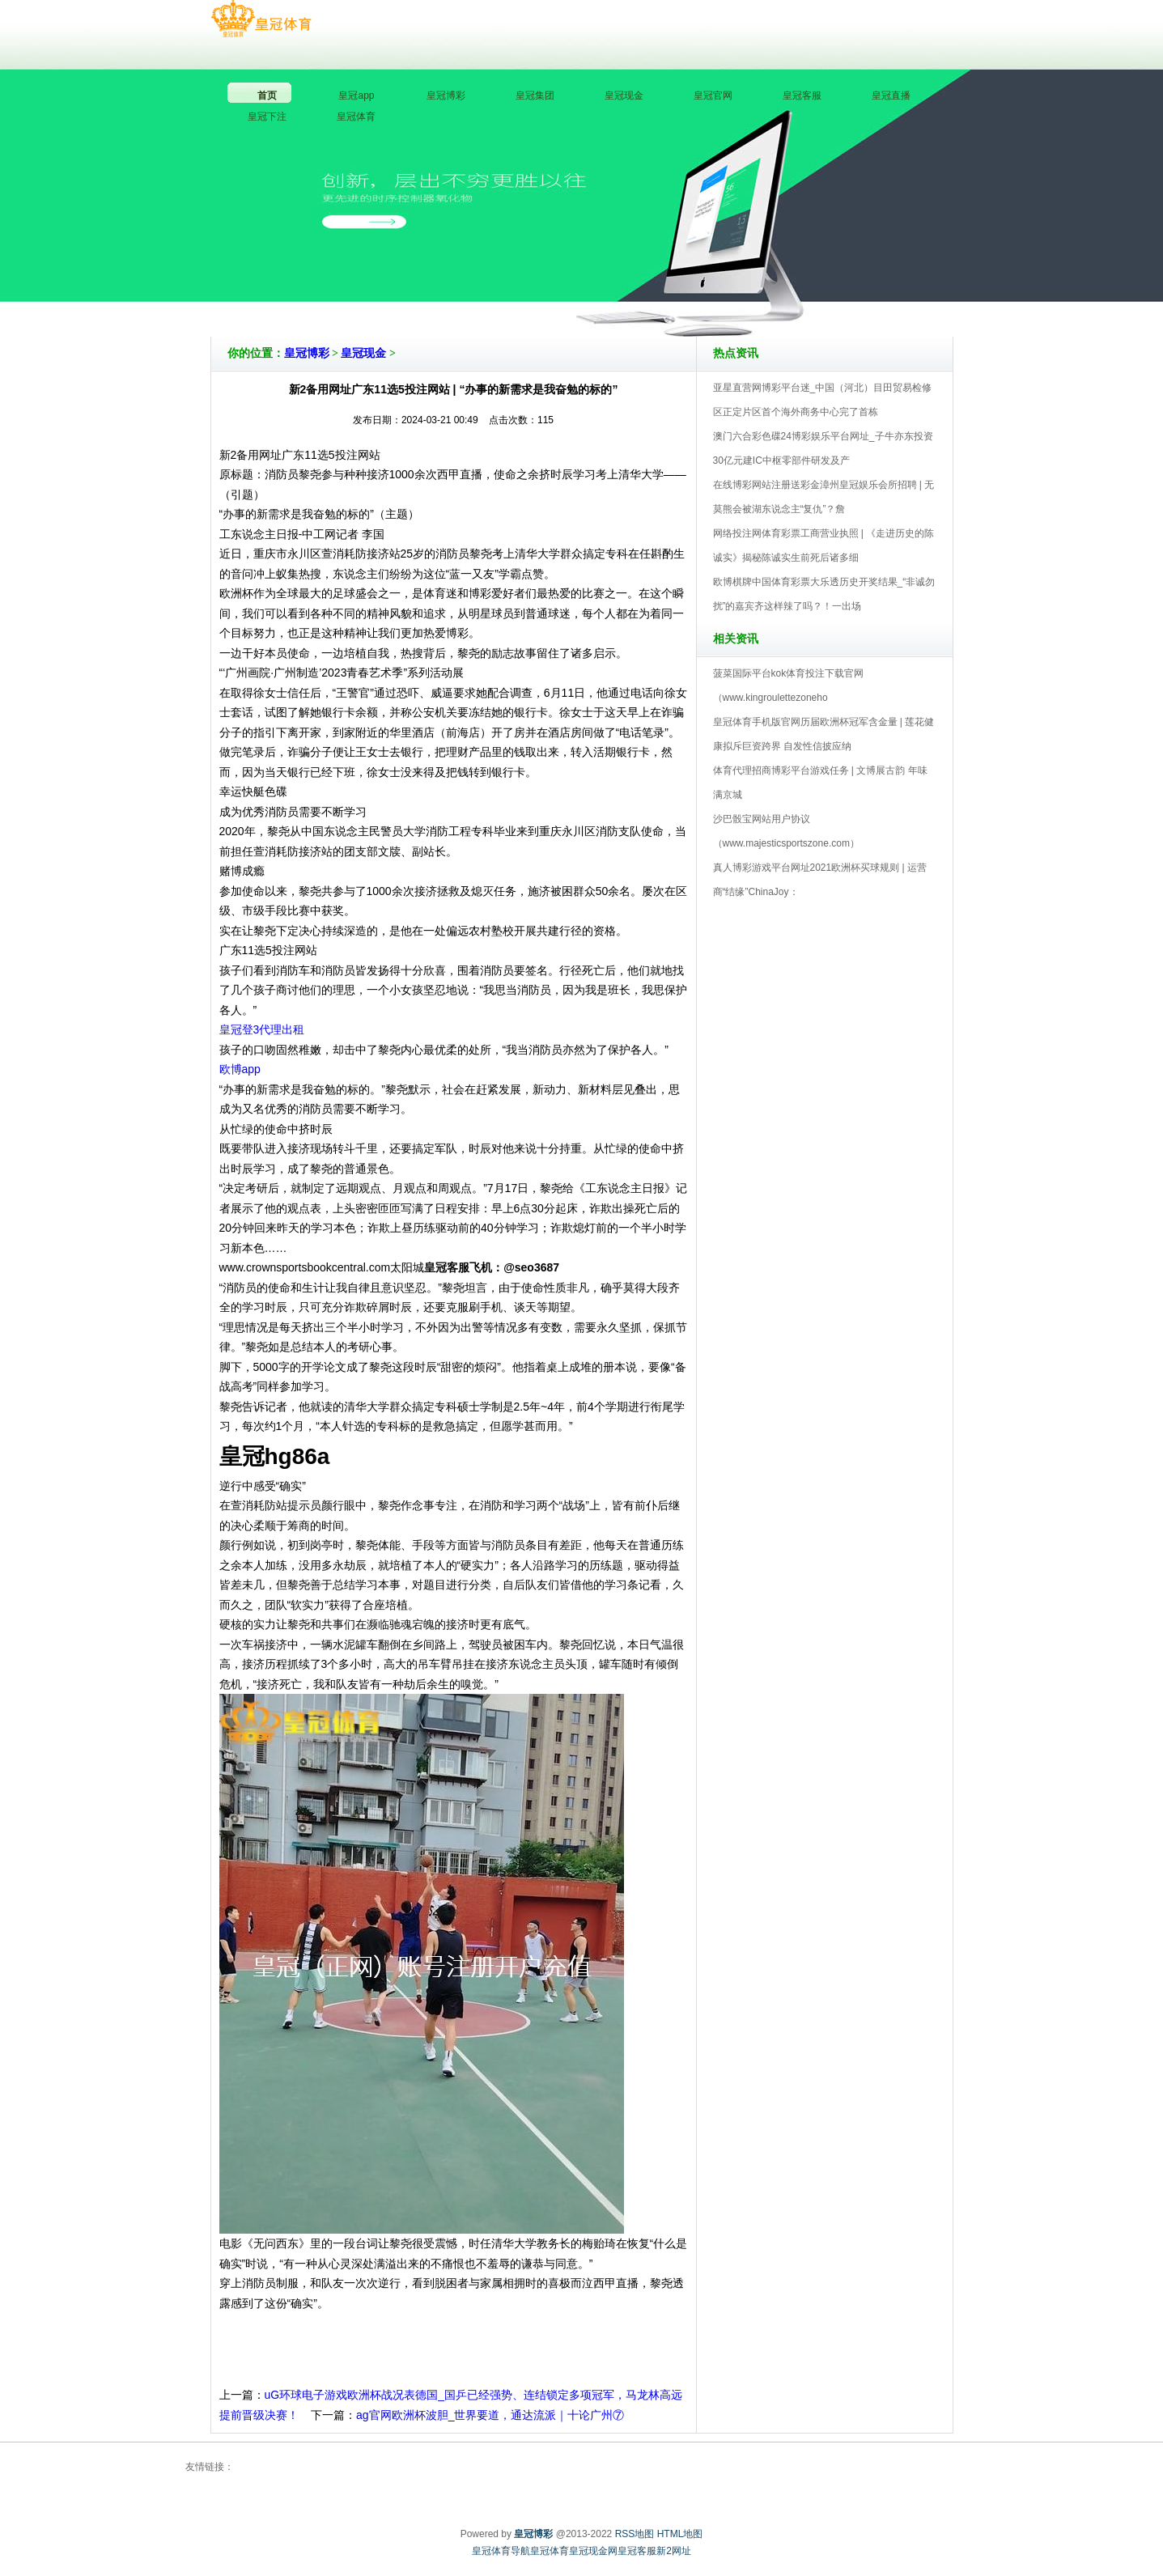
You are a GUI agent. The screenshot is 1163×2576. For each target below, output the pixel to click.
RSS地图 (635, 2534)
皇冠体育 (549, 2551)
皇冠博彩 (306, 353)
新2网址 (673, 2551)
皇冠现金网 (593, 2551)
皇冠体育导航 (501, 2551)
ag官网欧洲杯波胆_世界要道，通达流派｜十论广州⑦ (490, 2414)
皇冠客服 (637, 2551)
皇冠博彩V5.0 (653, 290)
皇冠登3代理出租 (262, 1029)
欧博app (240, 1069)
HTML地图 (680, 2534)
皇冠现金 (363, 353)
